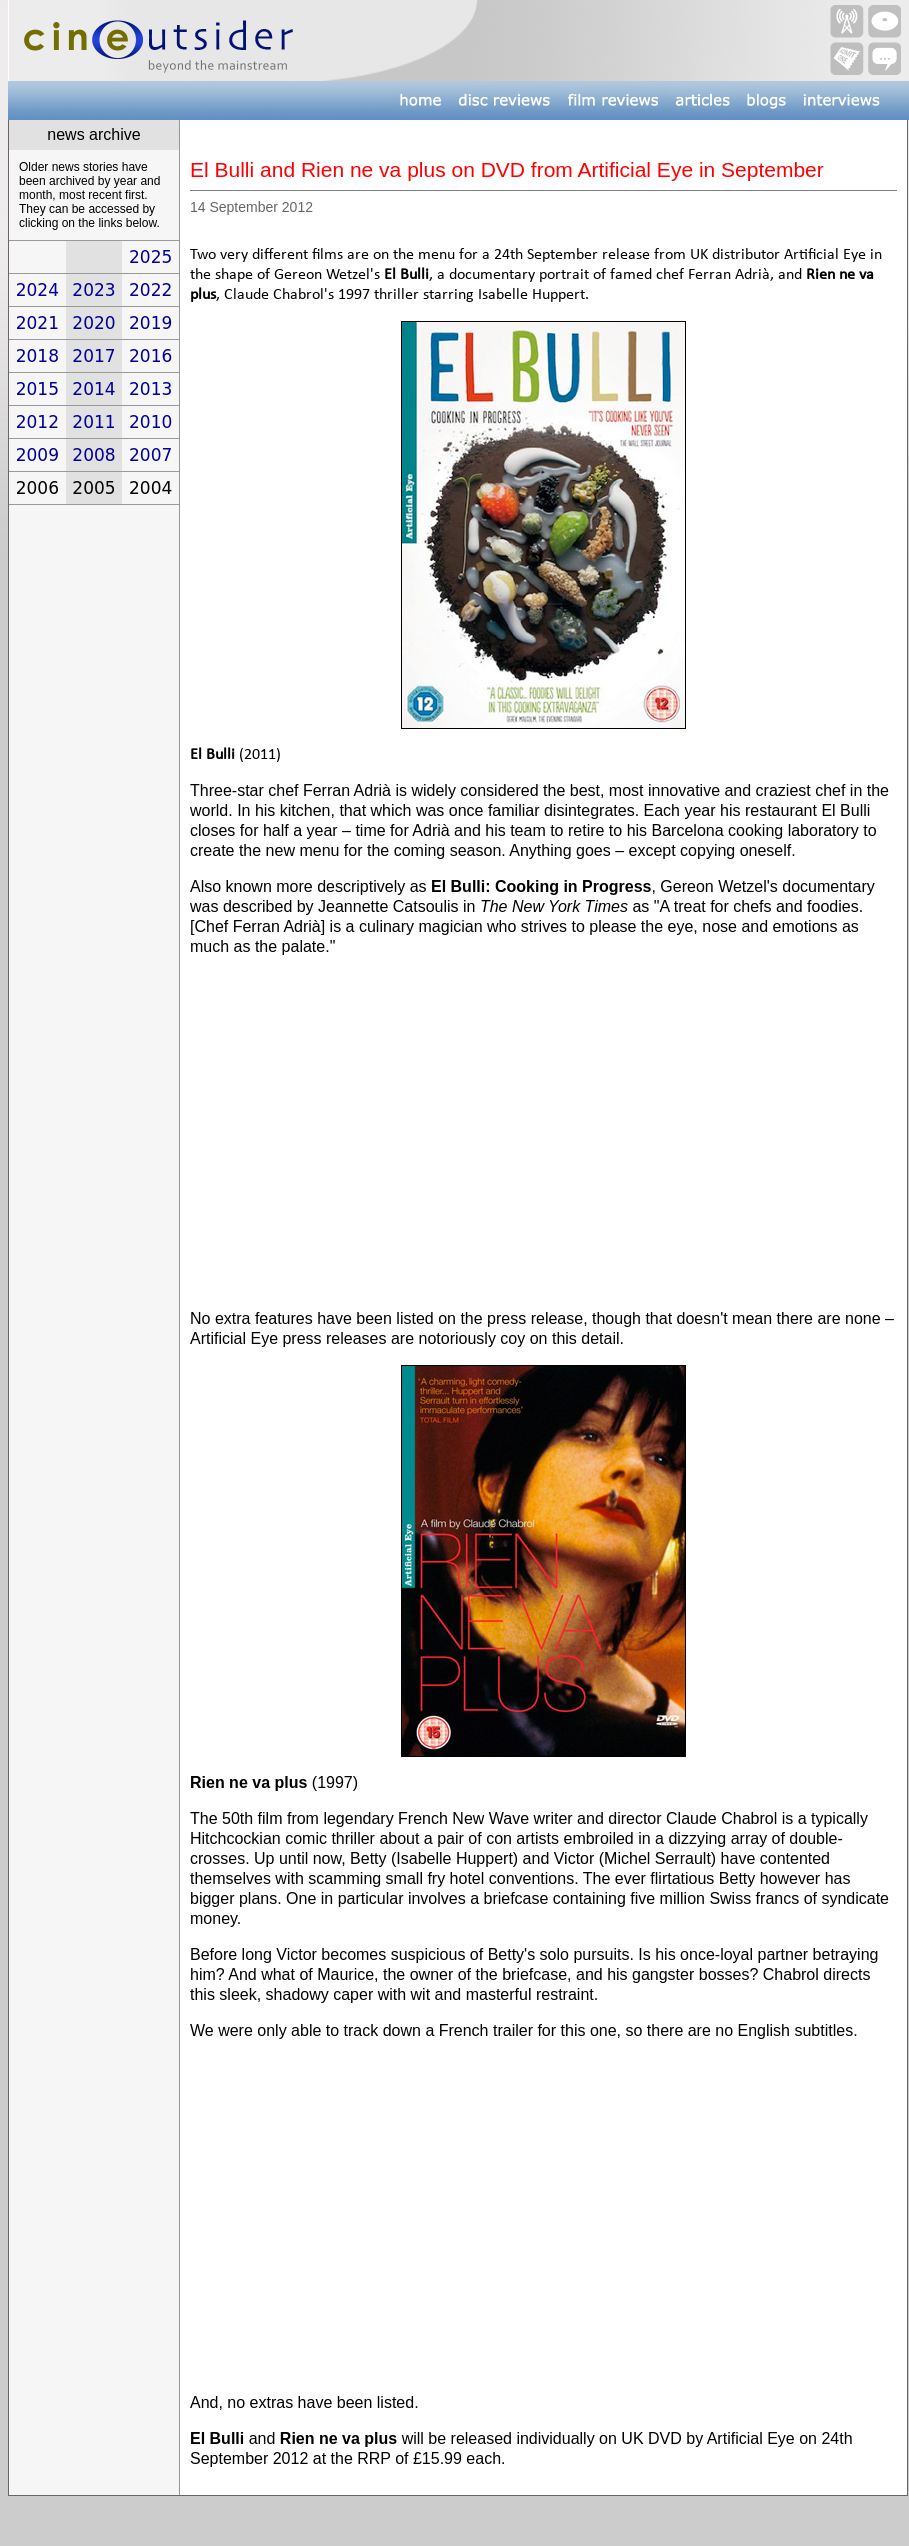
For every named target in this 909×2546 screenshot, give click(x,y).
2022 (150, 290)
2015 (37, 389)
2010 (150, 422)
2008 (93, 455)
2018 (37, 356)
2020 (93, 323)
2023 (93, 290)
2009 (37, 455)
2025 (150, 257)
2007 (150, 455)
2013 (150, 389)
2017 (93, 356)
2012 (37, 422)
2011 (93, 422)
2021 (37, 323)
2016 (150, 356)
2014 (93, 389)
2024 (37, 290)
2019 (150, 323)
